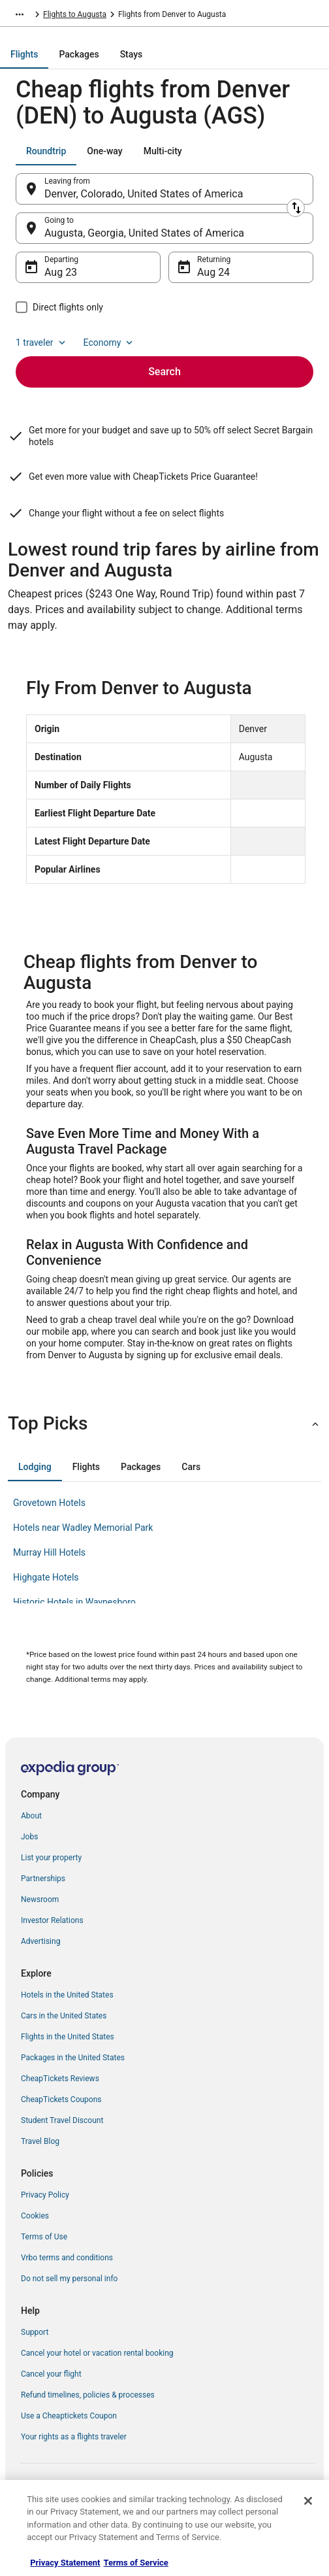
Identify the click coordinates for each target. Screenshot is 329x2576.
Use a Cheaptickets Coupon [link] (69, 2415)
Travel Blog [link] (40, 2141)
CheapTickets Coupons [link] (61, 2099)
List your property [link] (51, 1857)
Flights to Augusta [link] (74, 14)
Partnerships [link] (43, 1878)
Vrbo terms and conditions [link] (67, 2257)
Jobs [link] (29, 1836)
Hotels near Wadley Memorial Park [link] (83, 1527)
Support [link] (34, 2332)
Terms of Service (136, 2563)
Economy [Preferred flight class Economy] (110, 342)
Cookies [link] (35, 2215)
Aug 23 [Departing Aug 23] (60, 272)
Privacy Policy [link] (45, 2195)
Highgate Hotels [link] (46, 1577)
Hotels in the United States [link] (67, 1994)
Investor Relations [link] (52, 1920)
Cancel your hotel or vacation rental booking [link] (97, 2353)
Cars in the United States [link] (63, 2015)
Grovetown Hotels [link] (49, 1502)
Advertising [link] (40, 1941)
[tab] (24, 54)
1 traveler (42, 342)
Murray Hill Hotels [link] (49, 1552)
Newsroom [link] (40, 1899)
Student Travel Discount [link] (62, 2120)
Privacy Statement (65, 2563)
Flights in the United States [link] (67, 2036)
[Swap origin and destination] (296, 208)
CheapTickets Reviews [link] (60, 2078)
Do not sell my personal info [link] (69, 2278)
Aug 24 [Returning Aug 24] (213, 272)
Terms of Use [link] (44, 2236)
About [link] (31, 1815)
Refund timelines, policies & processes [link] (88, 2395)
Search (164, 371)
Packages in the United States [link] (73, 2057)
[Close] (308, 2500)
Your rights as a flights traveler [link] (74, 2436)
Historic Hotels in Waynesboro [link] (74, 1602)
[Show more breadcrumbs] (19, 14)
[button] (164, 1423)
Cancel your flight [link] (51, 2374)
